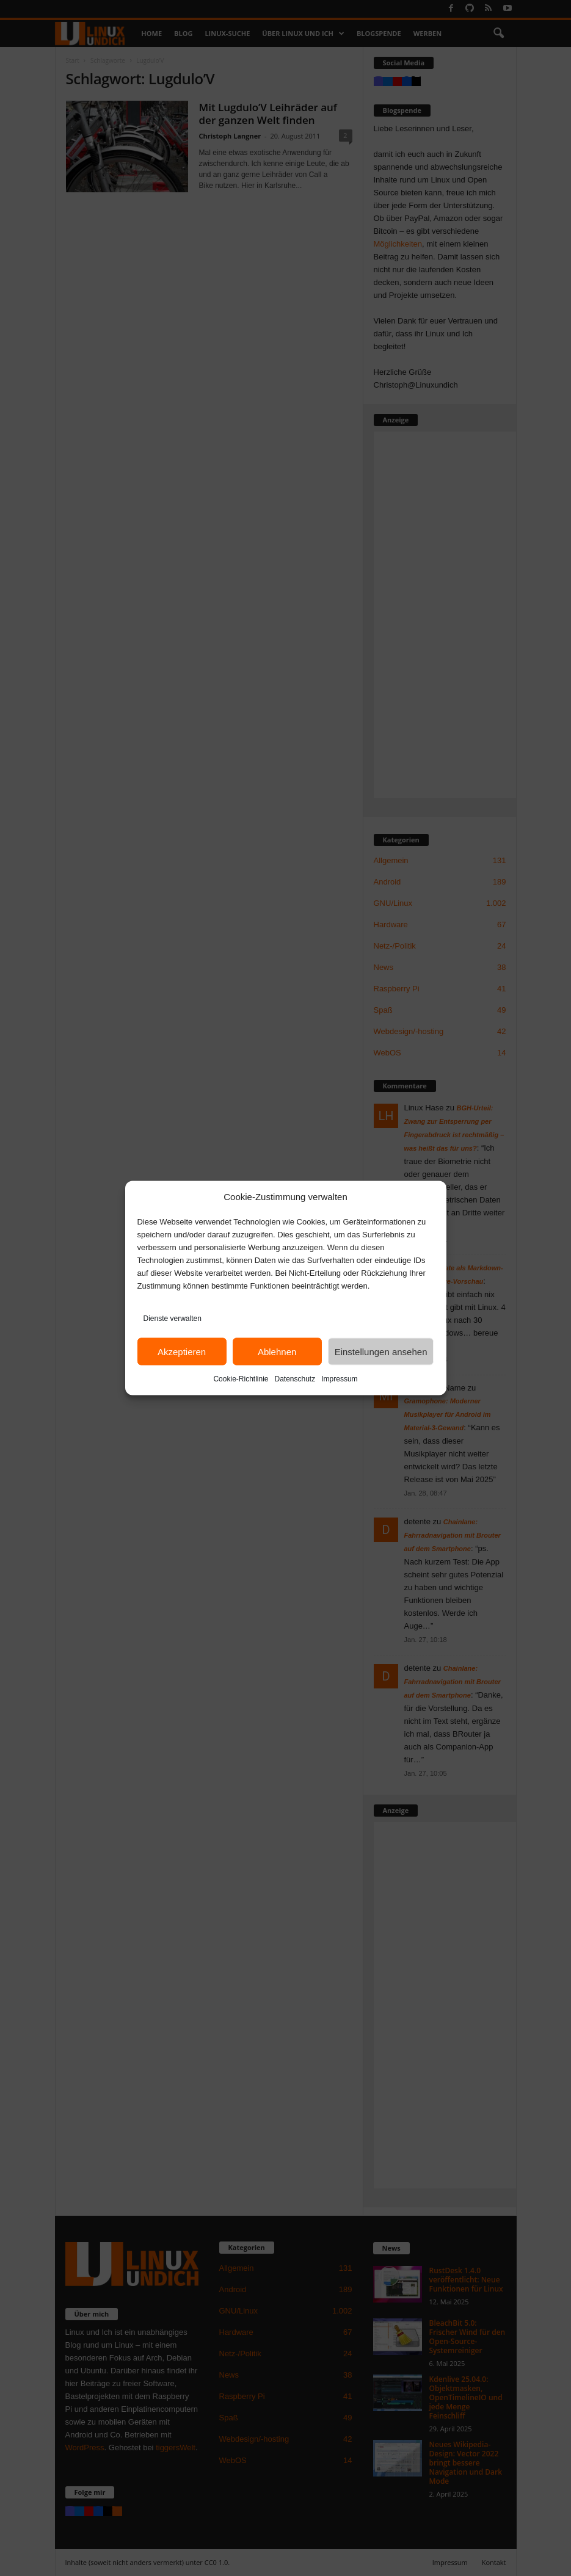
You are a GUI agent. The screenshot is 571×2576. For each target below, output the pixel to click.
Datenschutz (295, 1379)
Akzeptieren (182, 1351)
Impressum (339, 1379)
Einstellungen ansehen (381, 1351)
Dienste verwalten (173, 1318)
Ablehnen (277, 1351)
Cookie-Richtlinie (240, 1379)
